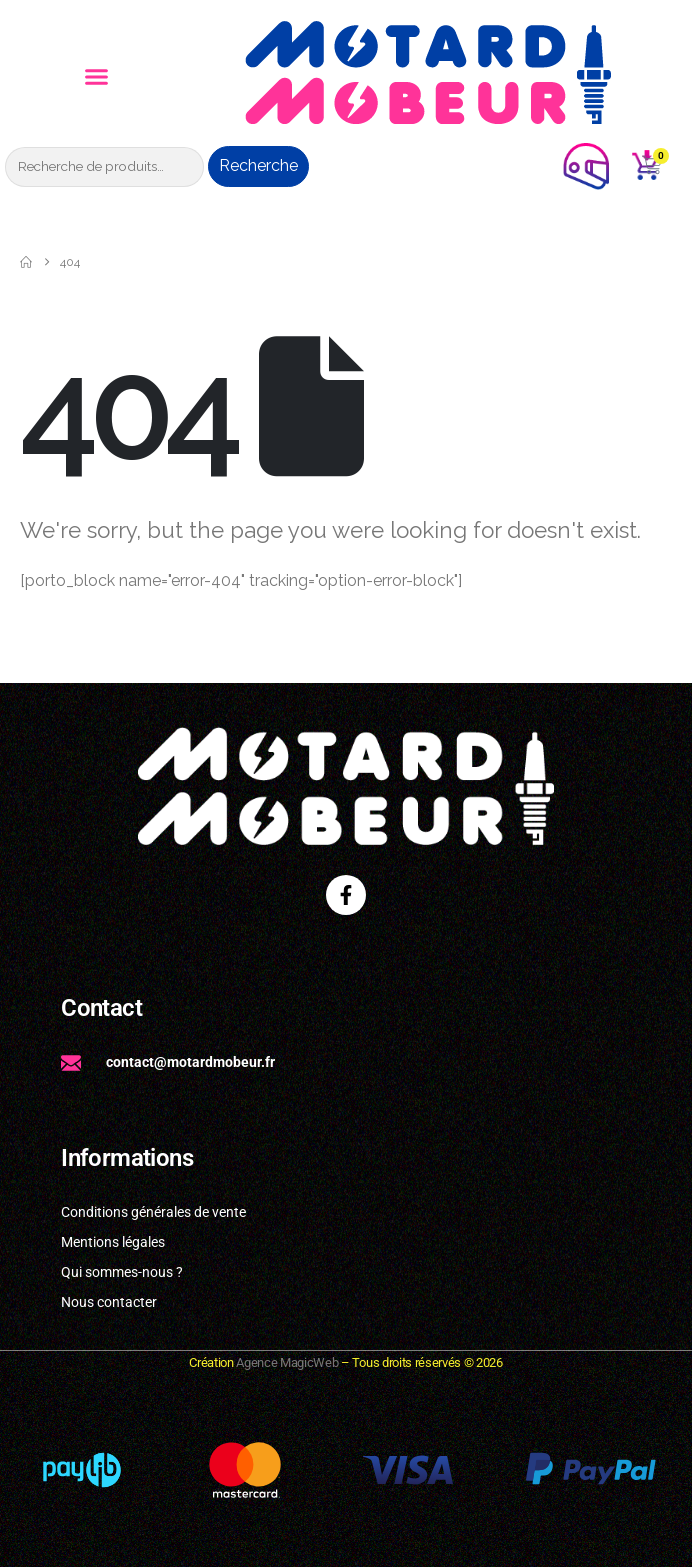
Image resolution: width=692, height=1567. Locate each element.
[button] (97, 77)
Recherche (258, 165)
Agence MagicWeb (287, 1362)
